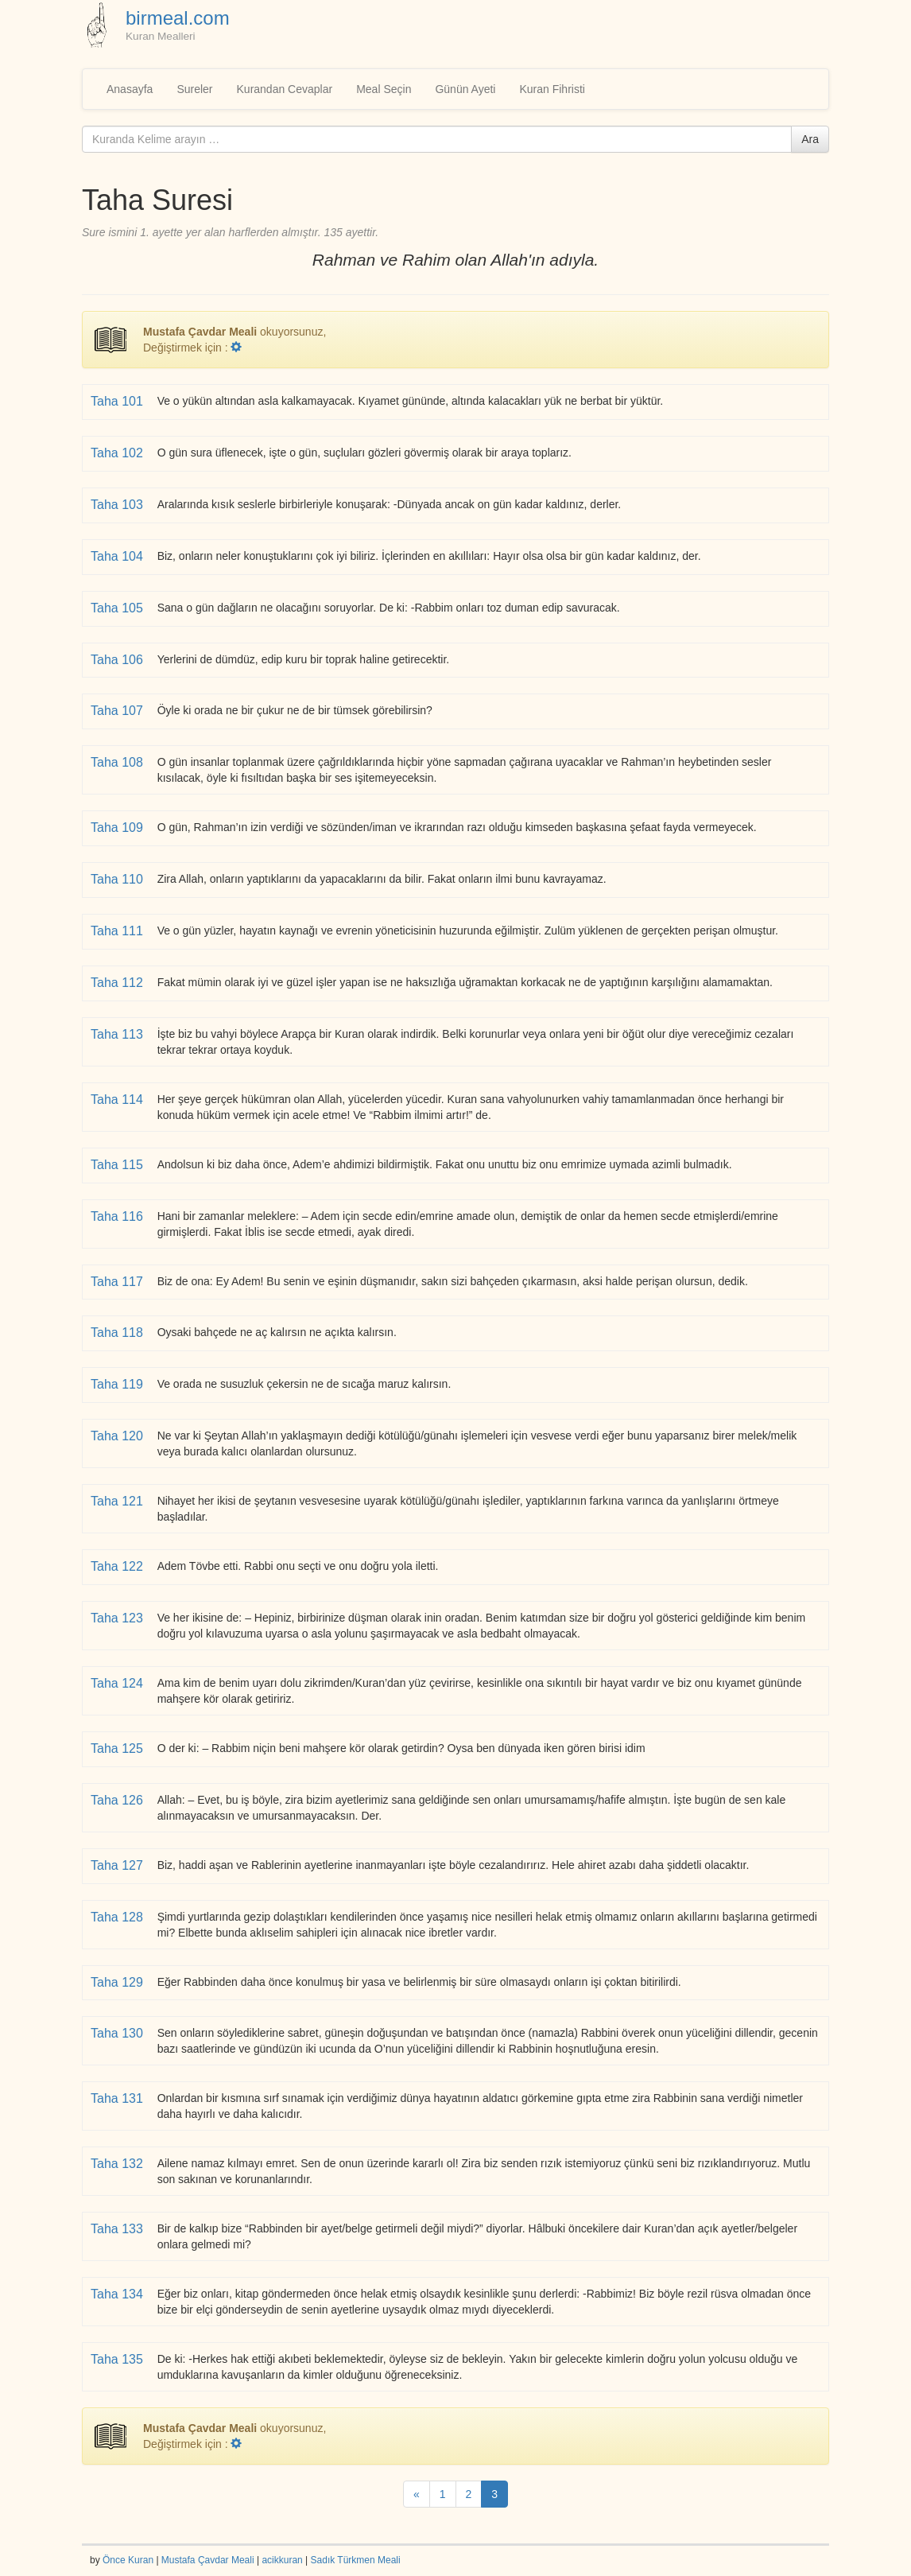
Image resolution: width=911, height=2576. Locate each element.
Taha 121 (118, 1501)
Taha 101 (118, 401)
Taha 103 (118, 504)
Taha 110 (118, 879)
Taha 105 (118, 608)
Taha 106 (118, 659)
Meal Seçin (383, 89)
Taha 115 (118, 1164)
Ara (810, 139)
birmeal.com (178, 18)
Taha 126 (118, 1800)
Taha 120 (118, 1436)
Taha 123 (118, 1618)
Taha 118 (118, 1332)
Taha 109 (118, 827)
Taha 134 (118, 2294)
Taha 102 (118, 453)
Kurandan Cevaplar (285, 89)
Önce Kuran (128, 2560)
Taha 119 (118, 1384)
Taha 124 (118, 1683)
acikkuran (282, 2560)
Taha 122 (118, 1566)
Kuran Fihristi (551, 89)
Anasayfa (130, 89)
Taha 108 (118, 762)
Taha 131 (118, 2098)
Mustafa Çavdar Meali (207, 2560)
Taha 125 (118, 1748)
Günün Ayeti (465, 89)
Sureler (194, 89)
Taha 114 (118, 1099)
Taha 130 (118, 2033)
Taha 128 (118, 1917)
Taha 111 (118, 931)
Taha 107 (118, 710)
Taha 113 (118, 1034)
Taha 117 (118, 1281)
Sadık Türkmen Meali (356, 2560)
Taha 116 (118, 1216)
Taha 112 (118, 982)
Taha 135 (118, 2359)
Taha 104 (118, 556)
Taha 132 (118, 2163)
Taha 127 (118, 1865)
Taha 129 (118, 1982)
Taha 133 (118, 2229)
